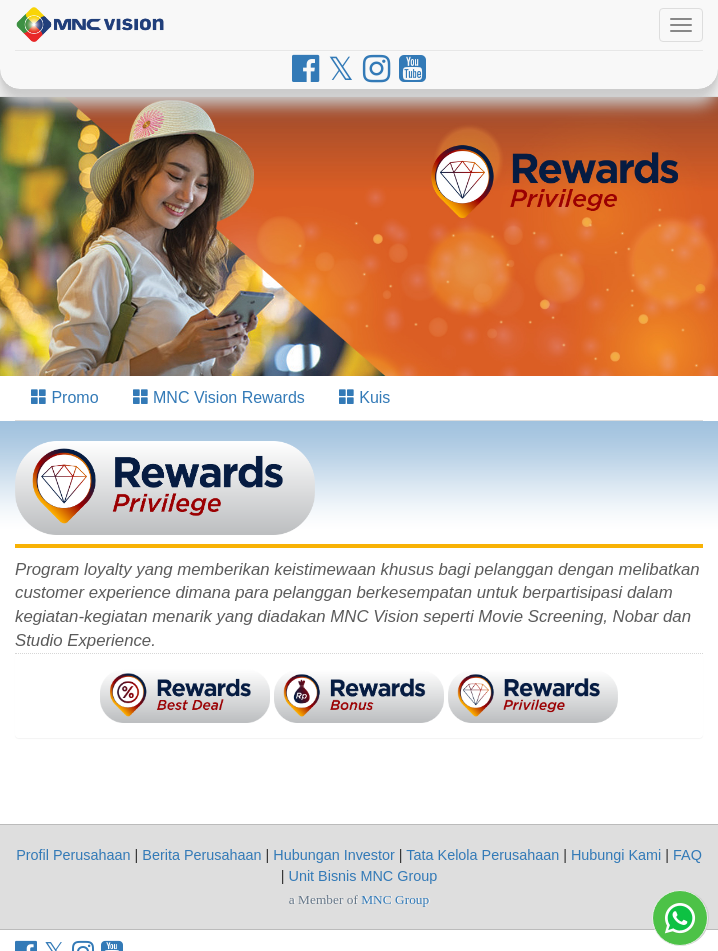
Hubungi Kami (616, 855)
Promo (65, 397)
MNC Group (395, 899)
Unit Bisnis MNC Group (363, 876)
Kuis (365, 397)
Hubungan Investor (334, 855)
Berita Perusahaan (201, 855)
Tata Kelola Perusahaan (482, 855)
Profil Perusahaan (73, 855)
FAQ (687, 855)
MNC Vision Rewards (219, 397)
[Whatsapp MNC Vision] (680, 918)
